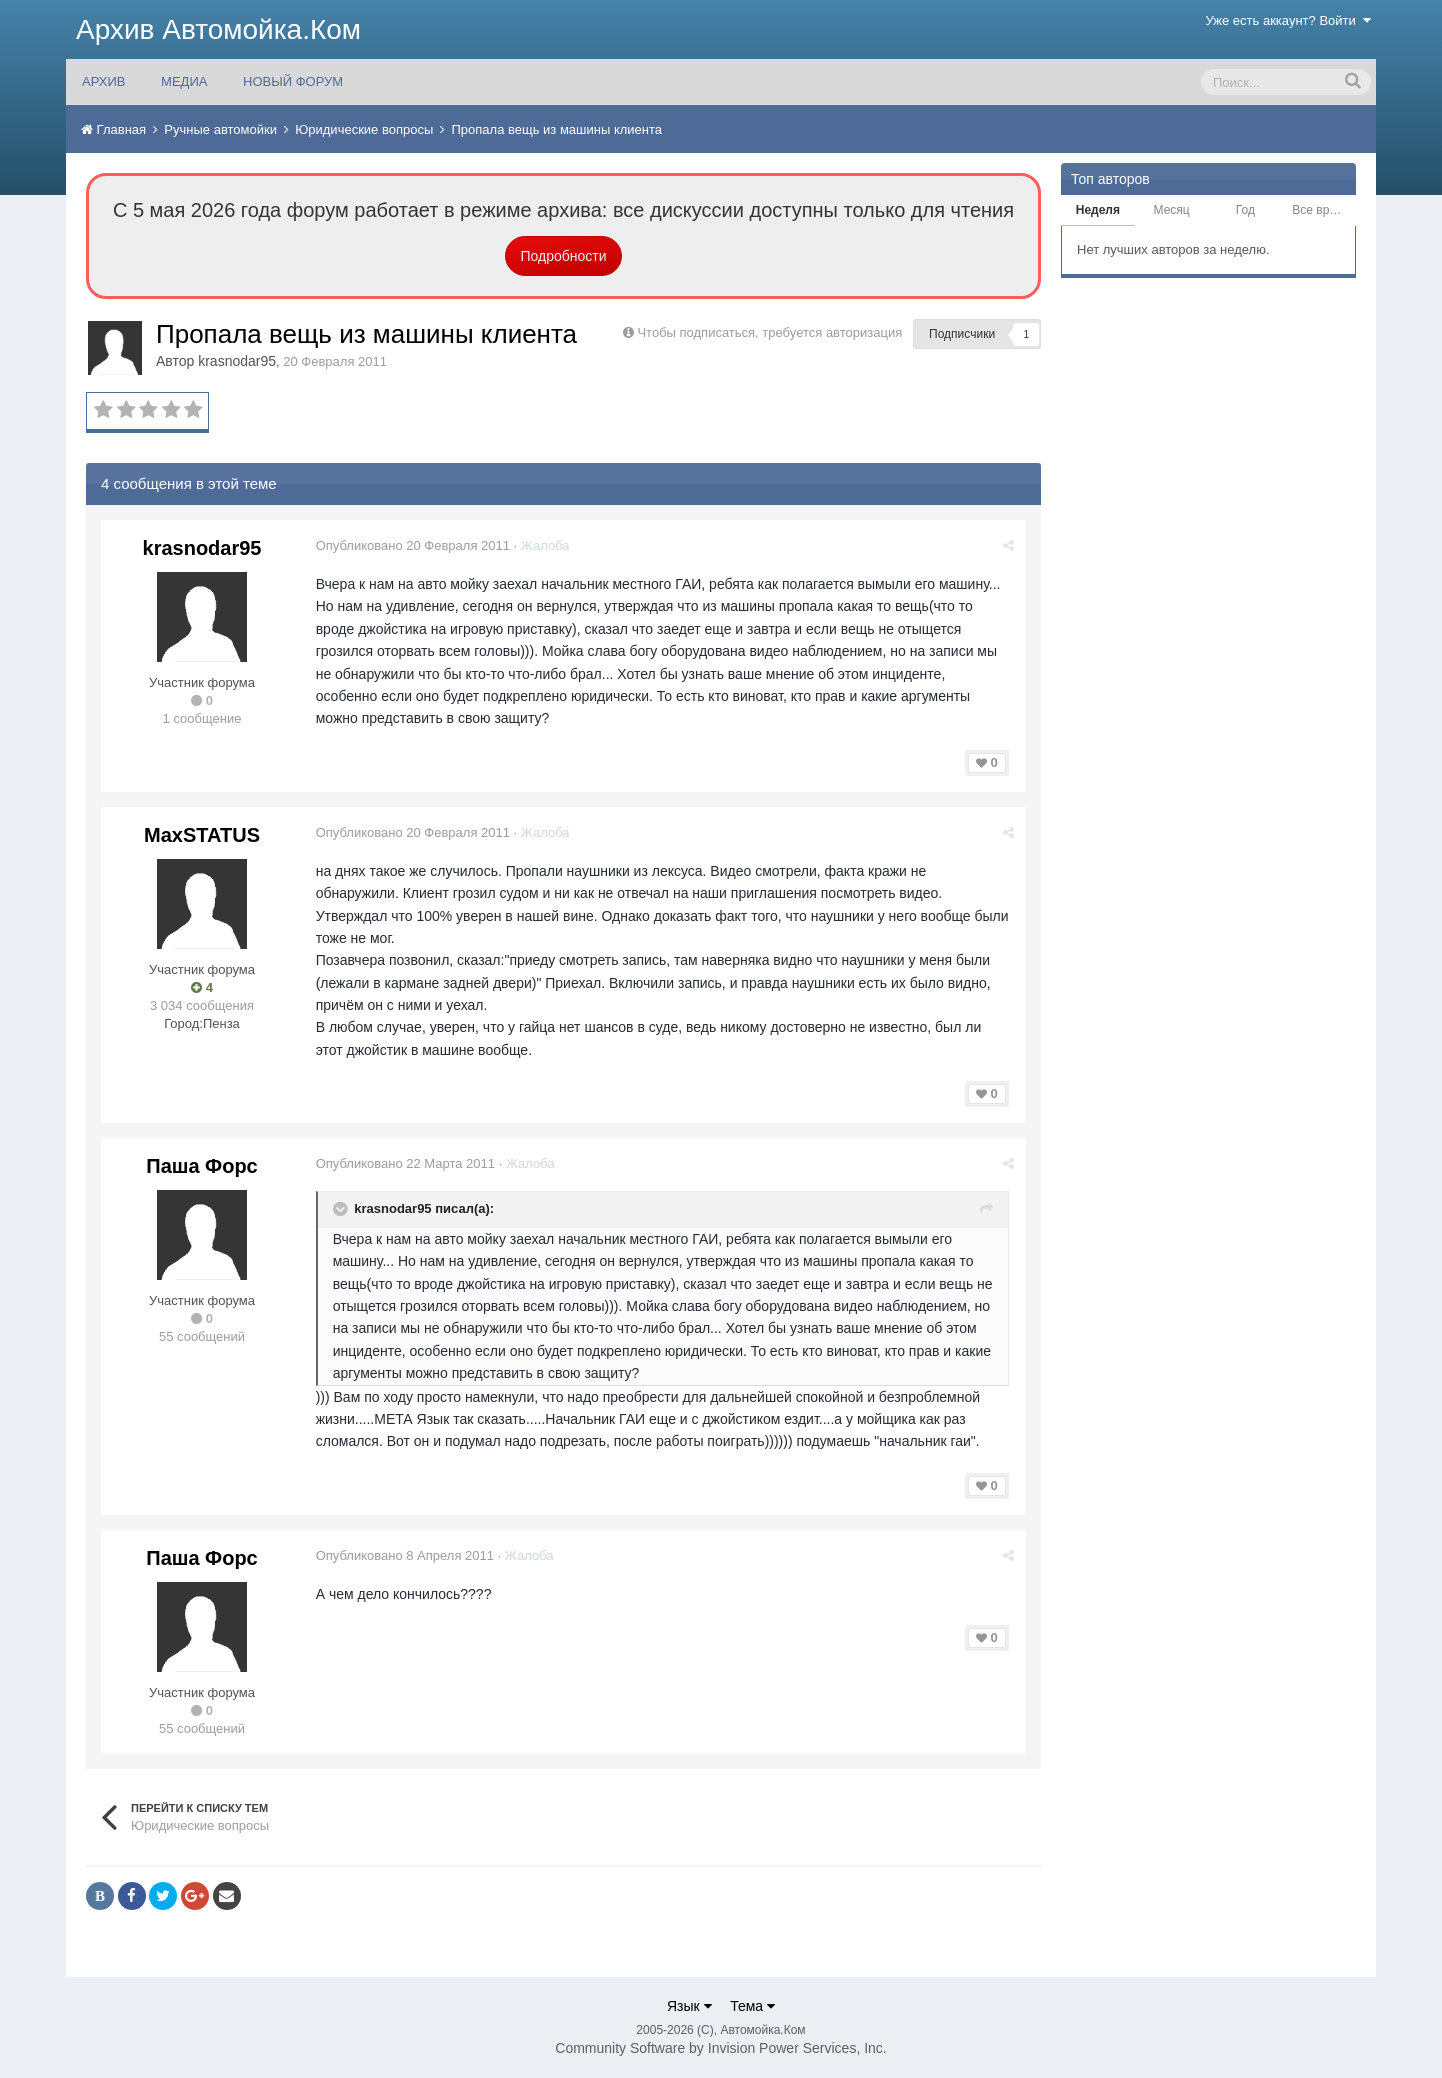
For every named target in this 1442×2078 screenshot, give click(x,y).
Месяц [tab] (1172, 210)
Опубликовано (414, 545)
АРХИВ (103, 81)
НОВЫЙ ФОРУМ (293, 81)
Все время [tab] (1321, 210)
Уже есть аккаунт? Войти (1289, 20)
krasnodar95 (237, 361)
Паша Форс (201, 1166)
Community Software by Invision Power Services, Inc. (720, 2048)
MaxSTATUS (202, 835)
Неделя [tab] (1098, 210)
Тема (752, 2006)
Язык (689, 2006)
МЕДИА (184, 81)
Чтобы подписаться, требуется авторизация (769, 332)
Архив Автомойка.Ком (218, 29)
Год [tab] (1245, 210)
